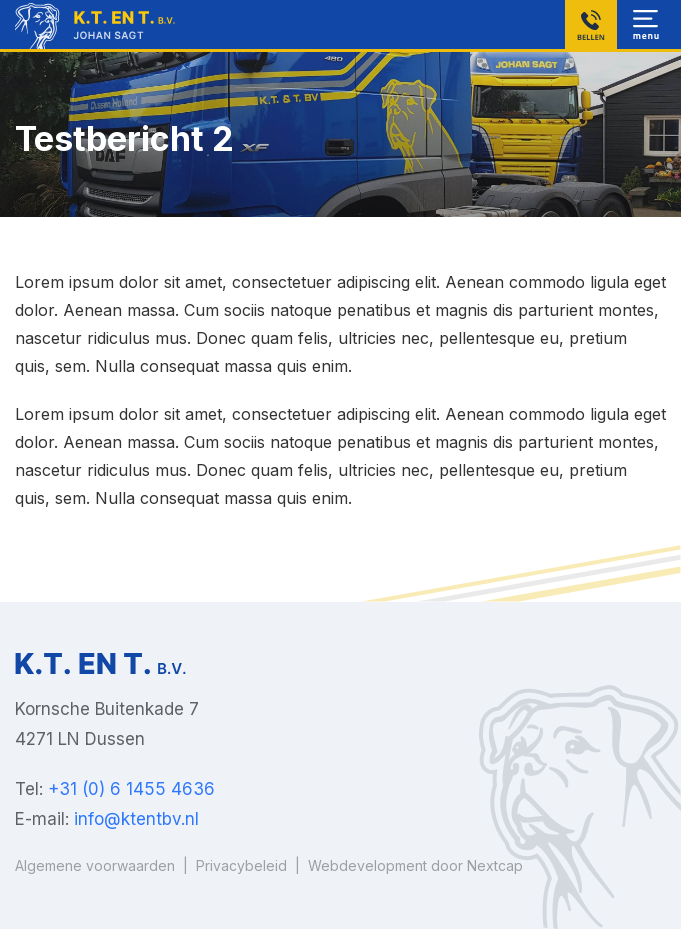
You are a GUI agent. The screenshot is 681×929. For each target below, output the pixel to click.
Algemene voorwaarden (95, 865)
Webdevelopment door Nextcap (415, 865)
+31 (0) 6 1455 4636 (131, 789)
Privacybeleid (241, 865)
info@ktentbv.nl (136, 819)
